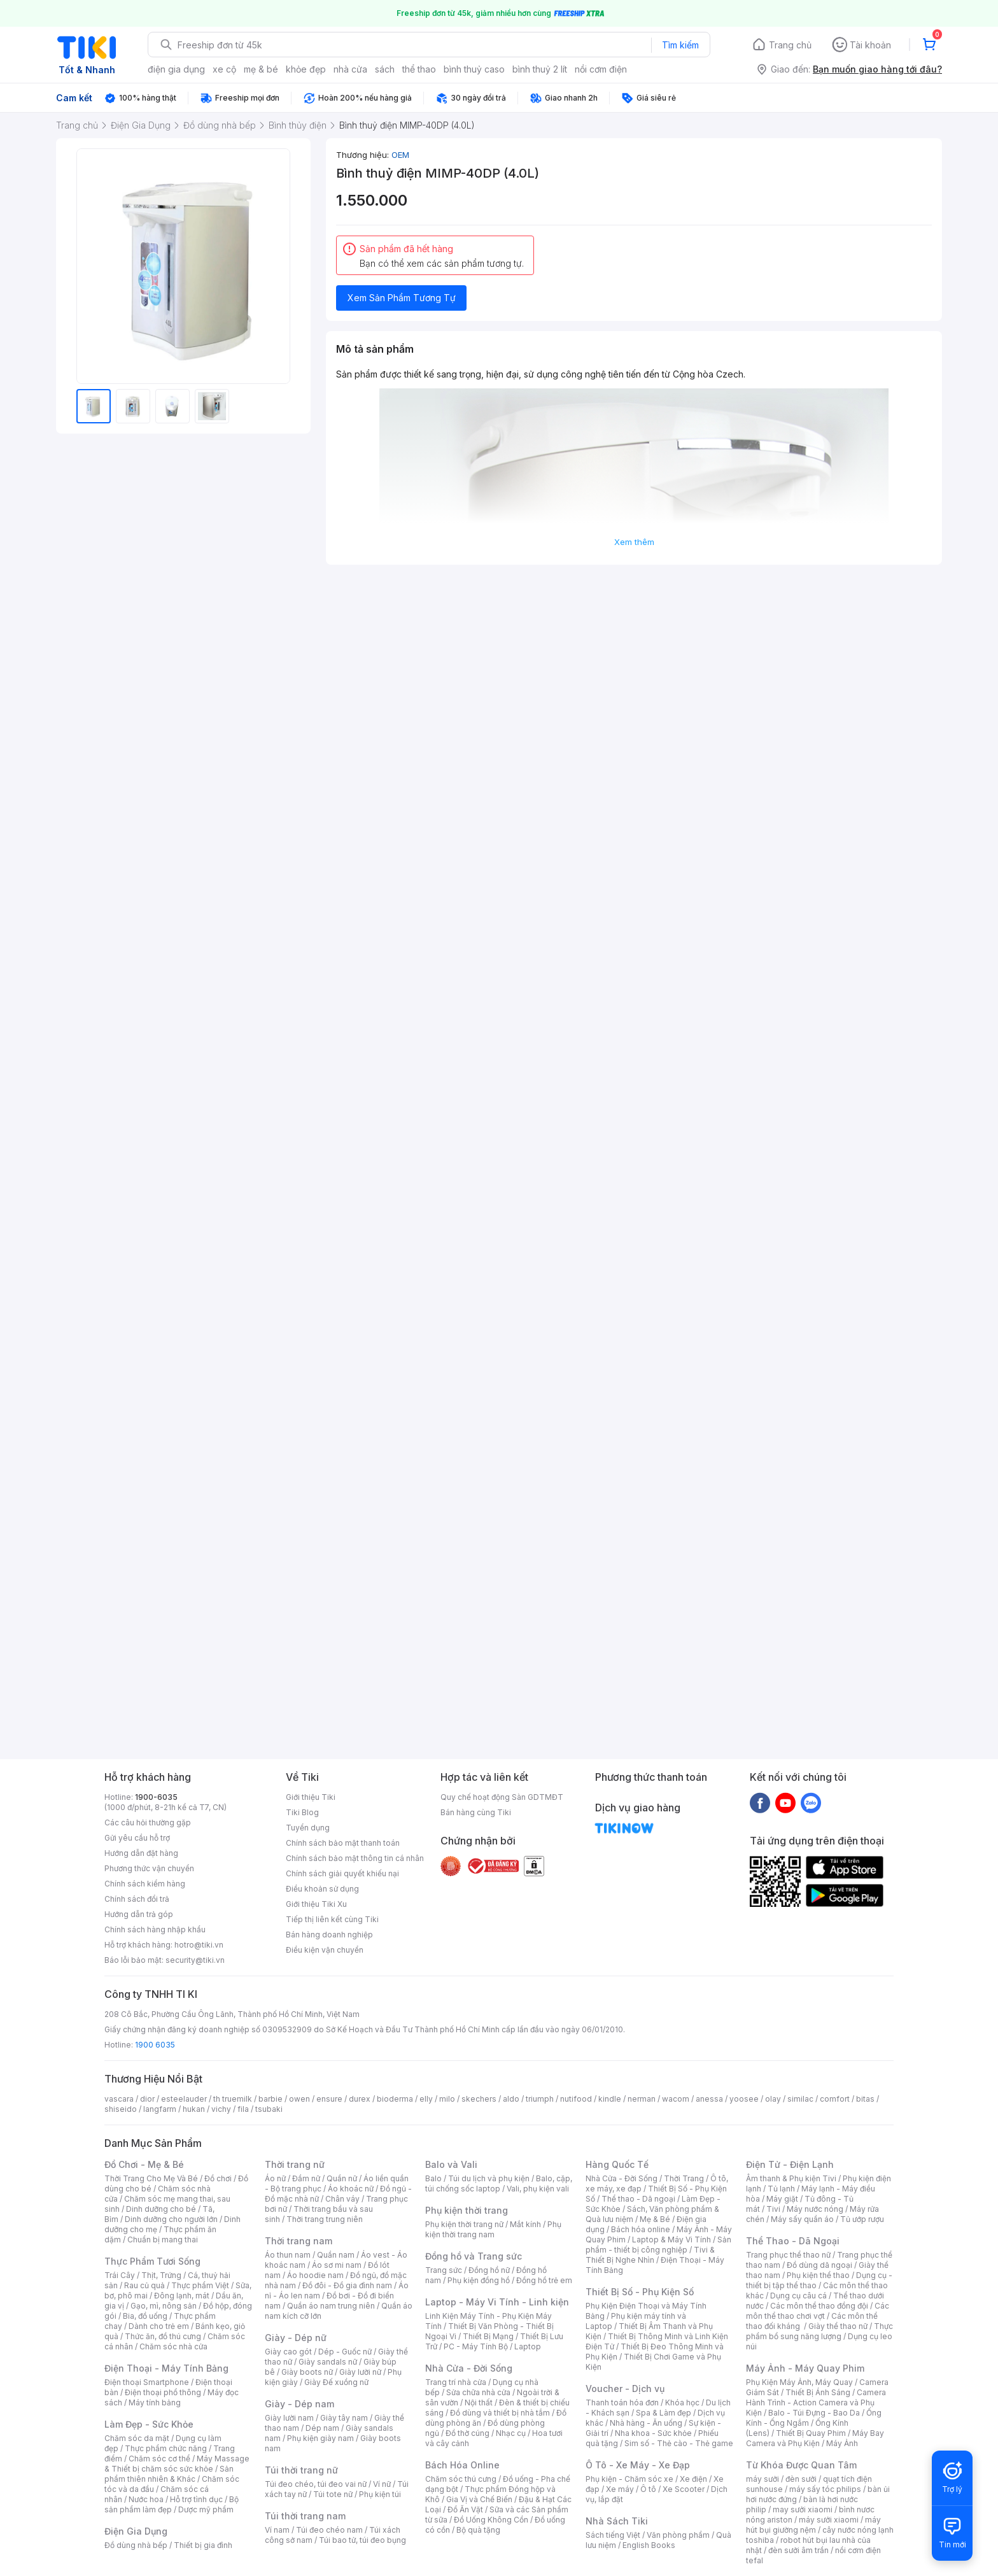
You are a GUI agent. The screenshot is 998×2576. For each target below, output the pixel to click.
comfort (835, 2099)
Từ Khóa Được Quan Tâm (801, 2464)
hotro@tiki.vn (198, 1945)
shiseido (120, 2109)
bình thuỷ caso (474, 69)
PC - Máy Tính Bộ (476, 2346)
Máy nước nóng (815, 2209)
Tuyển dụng (308, 1827)
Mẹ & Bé (655, 2219)
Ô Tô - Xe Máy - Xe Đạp (638, 2464)
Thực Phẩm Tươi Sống (152, 2261)
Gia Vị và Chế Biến (479, 2499)
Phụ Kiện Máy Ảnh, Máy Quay (799, 2382)
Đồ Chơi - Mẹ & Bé (144, 2164)
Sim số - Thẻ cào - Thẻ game (678, 2443)
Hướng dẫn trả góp (138, 1914)
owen (299, 2099)
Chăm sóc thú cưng (460, 2479)
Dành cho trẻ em (159, 2326)
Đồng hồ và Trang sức (473, 2256)
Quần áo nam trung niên (331, 2306)
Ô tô (648, 2489)
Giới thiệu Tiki (310, 1797)
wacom (675, 2099)
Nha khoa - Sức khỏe (653, 2433)
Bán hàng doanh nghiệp (329, 1934)
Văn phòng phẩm (678, 2535)
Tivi (773, 2209)
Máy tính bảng (155, 2402)
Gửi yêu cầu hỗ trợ (137, 1838)
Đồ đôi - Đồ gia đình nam (347, 2285)
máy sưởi (762, 2479)
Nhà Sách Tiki (617, 2521)
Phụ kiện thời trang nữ (464, 2224)
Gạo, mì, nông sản (163, 2306)
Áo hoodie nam (315, 2275)
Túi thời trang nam (305, 2515)
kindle (609, 2099)
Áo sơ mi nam (337, 2265)
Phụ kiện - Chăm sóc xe (629, 2479)
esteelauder (184, 2099)
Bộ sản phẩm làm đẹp (171, 2504)
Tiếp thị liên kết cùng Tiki (332, 1919)
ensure (329, 2099)
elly (426, 2099)
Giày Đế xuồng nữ (336, 2382)
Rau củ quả (144, 2285)
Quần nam (336, 2255)
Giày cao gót (288, 2351)
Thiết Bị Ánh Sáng (817, 2392)
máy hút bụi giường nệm (813, 2525)
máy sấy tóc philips (825, 2489)
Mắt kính (525, 2224)
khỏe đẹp (306, 69)
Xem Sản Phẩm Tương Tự (402, 297)
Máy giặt (782, 2199)
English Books (648, 2545)
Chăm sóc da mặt (136, 2438)
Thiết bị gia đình (203, 2545)
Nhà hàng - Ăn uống (646, 2423)
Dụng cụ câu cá (798, 2295)
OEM (400, 155)
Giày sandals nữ (328, 2362)
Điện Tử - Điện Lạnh (790, 2164)
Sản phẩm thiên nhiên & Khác (169, 2474)
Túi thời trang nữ (301, 2470)
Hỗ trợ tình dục (196, 2499)
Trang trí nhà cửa (455, 2382)
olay (773, 2099)
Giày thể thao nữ (838, 2326)
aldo (511, 2099)
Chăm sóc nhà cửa (173, 2346)
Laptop (527, 2346)
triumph (540, 2099)
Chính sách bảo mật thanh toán (343, 1843)
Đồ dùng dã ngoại (819, 2265)
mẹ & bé (261, 69)
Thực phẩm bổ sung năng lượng (819, 2331)
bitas (865, 2099)
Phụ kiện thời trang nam (493, 2229)
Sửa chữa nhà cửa (478, 2392)
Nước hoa (146, 2499)
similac (800, 2099)
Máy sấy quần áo (802, 2219)
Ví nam (277, 2530)
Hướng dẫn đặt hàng (141, 1853)
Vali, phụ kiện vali (538, 2188)
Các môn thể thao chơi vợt (817, 2311)
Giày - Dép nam (299, 2403)
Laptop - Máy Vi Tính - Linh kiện (497, 2301)
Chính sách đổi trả (136, 1899)
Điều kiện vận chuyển (324, 1950)
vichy (221, 2109)
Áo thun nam (288, 2255)
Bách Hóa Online (462, 2464)
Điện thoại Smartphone (146, 2382)
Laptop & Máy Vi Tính (671, 2239)
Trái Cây (119, 2275)
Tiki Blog (302, 1812)
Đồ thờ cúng (467, 2433)
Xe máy (620, 2489)
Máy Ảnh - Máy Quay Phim (805, 2368)
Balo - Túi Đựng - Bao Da (814, 2412)
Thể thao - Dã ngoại (638, 2199)
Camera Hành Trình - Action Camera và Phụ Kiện (816, 2402)
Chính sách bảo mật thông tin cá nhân (355, 1858)
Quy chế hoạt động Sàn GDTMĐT (501, 1797)
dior (147, 2099)
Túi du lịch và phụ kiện (489, 2178)
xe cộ (224, 69)
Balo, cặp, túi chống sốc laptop (498, 2183)
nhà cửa (350, 69)
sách (385, 69)
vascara (119, 2099)
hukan (194, 2109)
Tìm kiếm (680, 44)
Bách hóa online (640, 2229)
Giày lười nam (289, 2418)
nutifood (576, 2099)
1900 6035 (155, 2044)
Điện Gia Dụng (135, 2531)
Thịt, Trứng (161, 2275)
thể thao (419, 69)
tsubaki (269, 2109)
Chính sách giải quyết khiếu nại (342, 1873)
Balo (433, 2178)
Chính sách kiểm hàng (144, 1883)
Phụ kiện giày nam (320, 2438)
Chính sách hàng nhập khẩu (155, 1929)
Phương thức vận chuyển (149, 1868)
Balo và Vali (451, 2164)
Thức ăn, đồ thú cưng (163, 2336)
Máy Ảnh (842, 2443)
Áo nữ (275, 2178)
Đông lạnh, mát (181, 2295)
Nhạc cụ (511, 2433)
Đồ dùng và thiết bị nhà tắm (500, 2412)
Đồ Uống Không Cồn (491, 2519)
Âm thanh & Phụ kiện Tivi (791, 2178)
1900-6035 (156, 1797)
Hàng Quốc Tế (617, 2164)
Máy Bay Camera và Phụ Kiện (815, 2438)
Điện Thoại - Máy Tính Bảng (166, 2368)
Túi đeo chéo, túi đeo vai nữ (316, 2484)
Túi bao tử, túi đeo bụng (362, 2540)
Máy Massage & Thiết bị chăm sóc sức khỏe (177, 2463)
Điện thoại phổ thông (163, 2392)
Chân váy (342, 2199)
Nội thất (479, 2402)
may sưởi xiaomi (803, 2509)
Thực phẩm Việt (200, 2285)
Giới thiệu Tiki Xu (316, 1904)
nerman (642, 2099)
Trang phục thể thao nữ (788, 2255)
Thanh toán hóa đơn (622, 2402)
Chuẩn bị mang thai (162, 2239)
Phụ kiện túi (380, 2494)
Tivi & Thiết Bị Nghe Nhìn (650, 2255)
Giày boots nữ (307, 2372)
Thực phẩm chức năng (166, 2448)
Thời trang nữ (295, 2164)
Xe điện (693, 2479)
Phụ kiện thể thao (818, 2275)
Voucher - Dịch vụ (625, 2388)
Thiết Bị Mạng (488, 2336)
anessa (709, 2099)
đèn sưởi (801, 2479)
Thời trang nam (298, 2240)
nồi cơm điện (601, 69)
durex (359, 2099)
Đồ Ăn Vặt (465, 2509)
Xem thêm (634, 542)
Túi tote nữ (333, 2494)
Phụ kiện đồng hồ (478, 2280)
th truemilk (232, 2099)
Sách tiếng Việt (613, 2535)
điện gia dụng (176, 69)
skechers (478, 2099)
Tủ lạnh (781, 2188)
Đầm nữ (306, 2178)
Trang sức (443, 2270)
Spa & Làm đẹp (663, 2412)
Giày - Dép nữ (296, 2337)
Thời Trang (684, 2178)
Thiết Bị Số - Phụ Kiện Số (640, 2291)
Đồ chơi (218, 2178)
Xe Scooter (684, 2489)
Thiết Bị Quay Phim (811, 2433)
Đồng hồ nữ (489, 2270)
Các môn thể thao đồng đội (819, 2306)
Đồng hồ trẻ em (544, 2280)
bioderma (395, 2099)
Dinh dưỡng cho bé (161, 2209)
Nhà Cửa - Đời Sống (468, 2368)
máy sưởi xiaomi (829, 2519)
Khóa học (682, 2402)
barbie (270, 2099)
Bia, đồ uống (145, 2316)
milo (447, 2099)
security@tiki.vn (195, 1960)
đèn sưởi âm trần (798, 2550)
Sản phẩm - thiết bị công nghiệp (658, 2244)
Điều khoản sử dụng (322, 1888)
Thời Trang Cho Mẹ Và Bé (151, 2178)
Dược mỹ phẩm (206, 2509)
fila (243, 2109)
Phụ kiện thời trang (466, 2210)
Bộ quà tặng (478, 2530)
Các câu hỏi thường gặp (147, 1822)
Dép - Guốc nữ (345, 2351)
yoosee (744, 2099)
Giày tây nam (344, 2418)
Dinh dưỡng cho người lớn (171, 2219)
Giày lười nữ (360, 2372)
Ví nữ (382, 2484)
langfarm (159, 2109)
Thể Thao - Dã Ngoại (793, 2240)
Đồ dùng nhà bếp (135, 2545)
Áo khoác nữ (351, 2188)
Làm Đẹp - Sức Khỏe (148, 2424)
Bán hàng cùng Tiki (475, 1812)
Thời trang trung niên (324, 2219)
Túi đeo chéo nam (329, 2530)
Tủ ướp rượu (862, 2219)
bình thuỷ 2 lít (539, 69)
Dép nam (322, 2428)
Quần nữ (342, 2178)
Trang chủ (790, 44)
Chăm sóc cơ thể (159, 2458)
